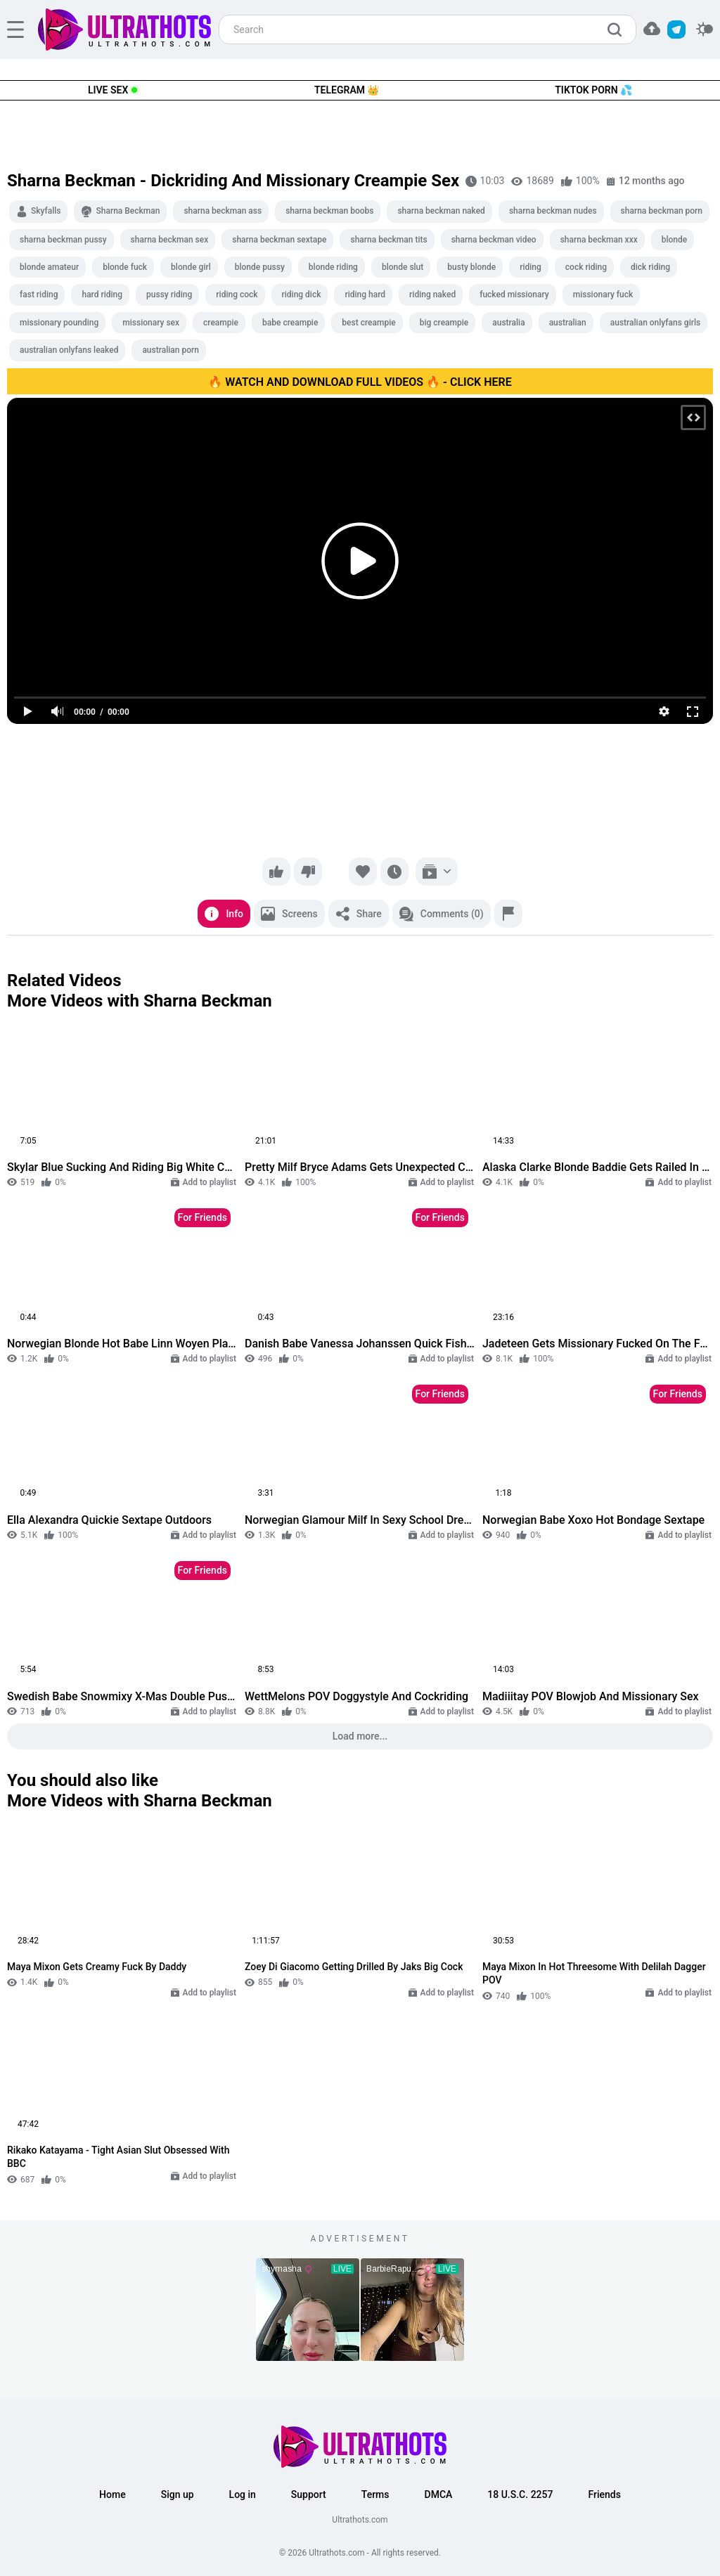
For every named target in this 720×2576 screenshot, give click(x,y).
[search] (618, 29)
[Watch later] (394, 871)
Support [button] (308, 2494)
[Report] (508, 914)
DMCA (439, 2494)
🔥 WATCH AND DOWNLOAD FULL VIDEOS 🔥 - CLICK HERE (360, 382)
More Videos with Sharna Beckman (139, 1001)
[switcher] (704, 30)
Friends (604, 2494)
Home (112, 2494)
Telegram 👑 (346, 90)
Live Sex (108, 90)
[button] (651, 28)
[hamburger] (15, 29)
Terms (375, 2494)
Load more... (360, 1736)
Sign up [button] (177, 2494)
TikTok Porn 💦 (593, 90)
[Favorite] (363, 871)
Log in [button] (242, 2494)
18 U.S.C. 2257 (520, 2494)
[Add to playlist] (437, 871)
